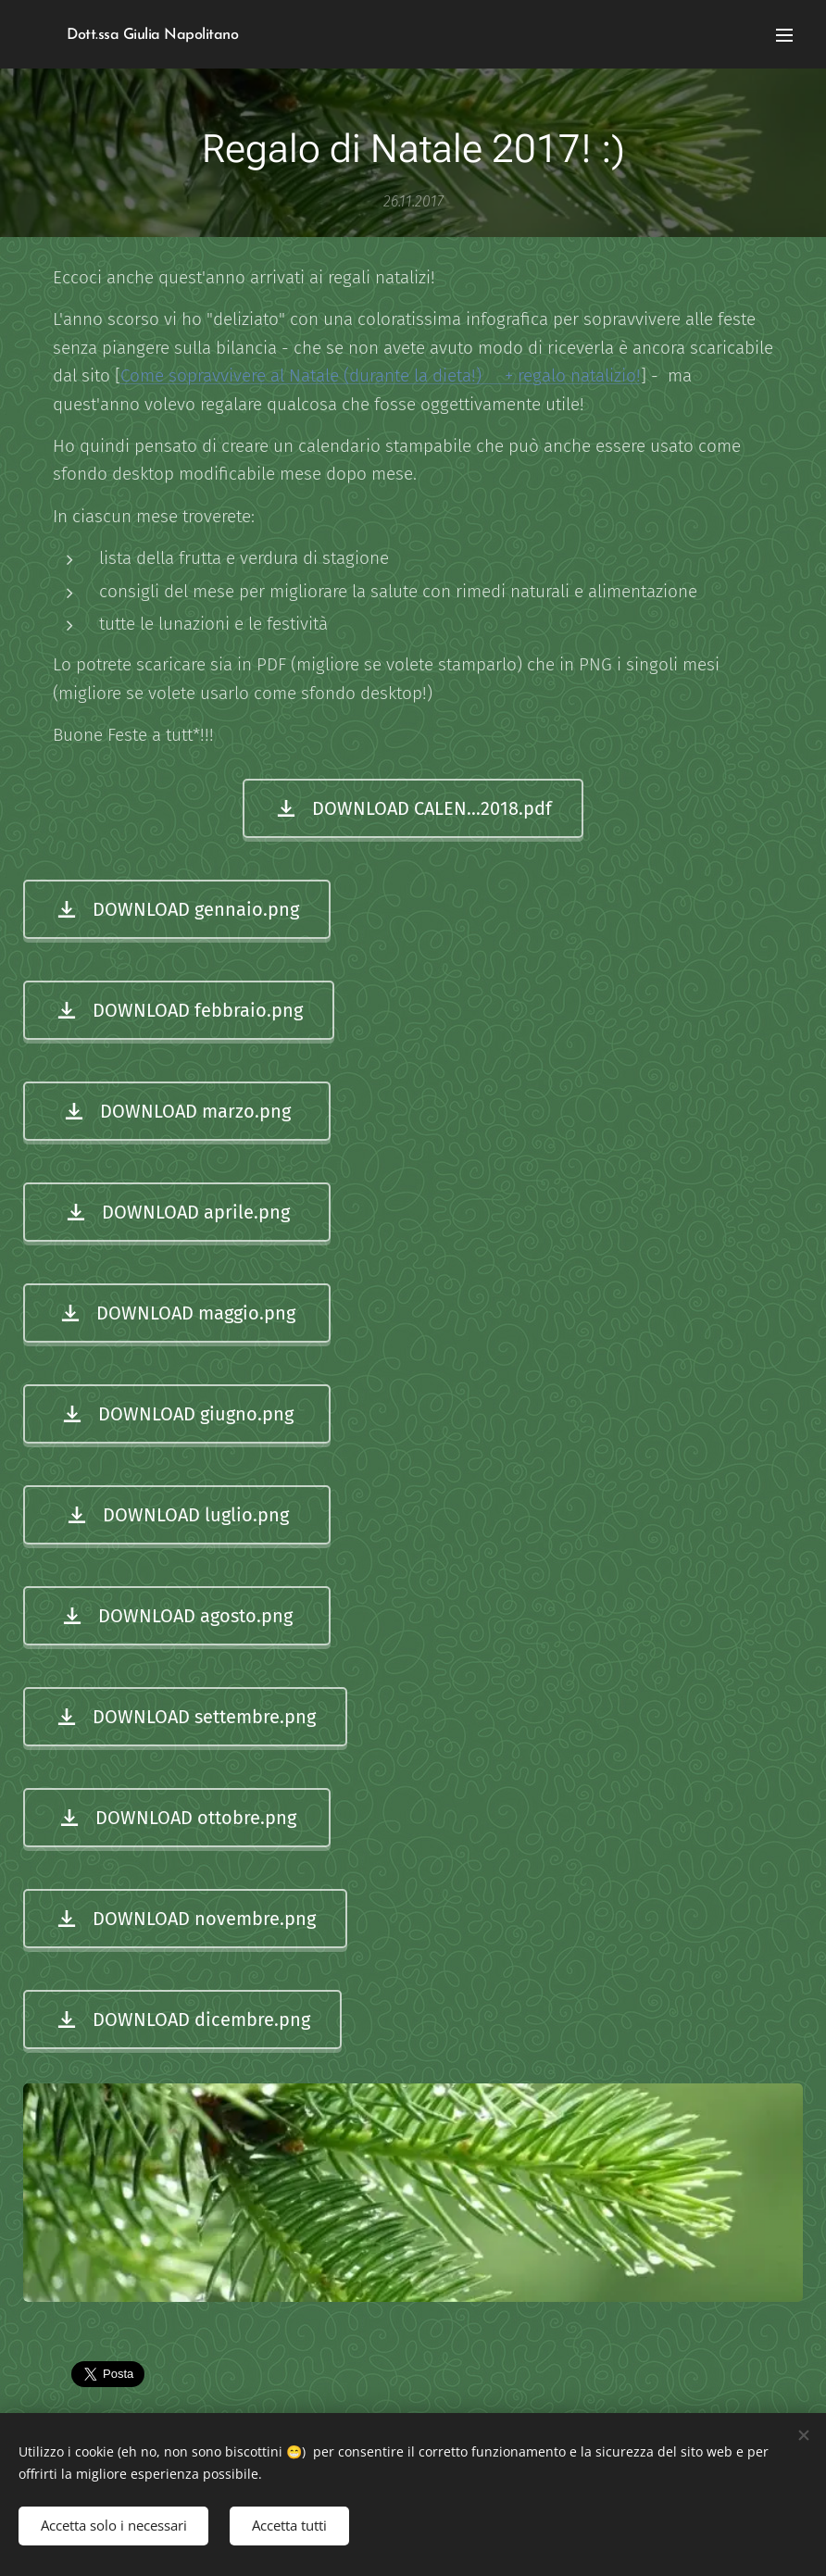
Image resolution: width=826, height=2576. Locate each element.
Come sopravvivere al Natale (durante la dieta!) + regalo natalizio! (380, 375)
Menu (784, 35)
